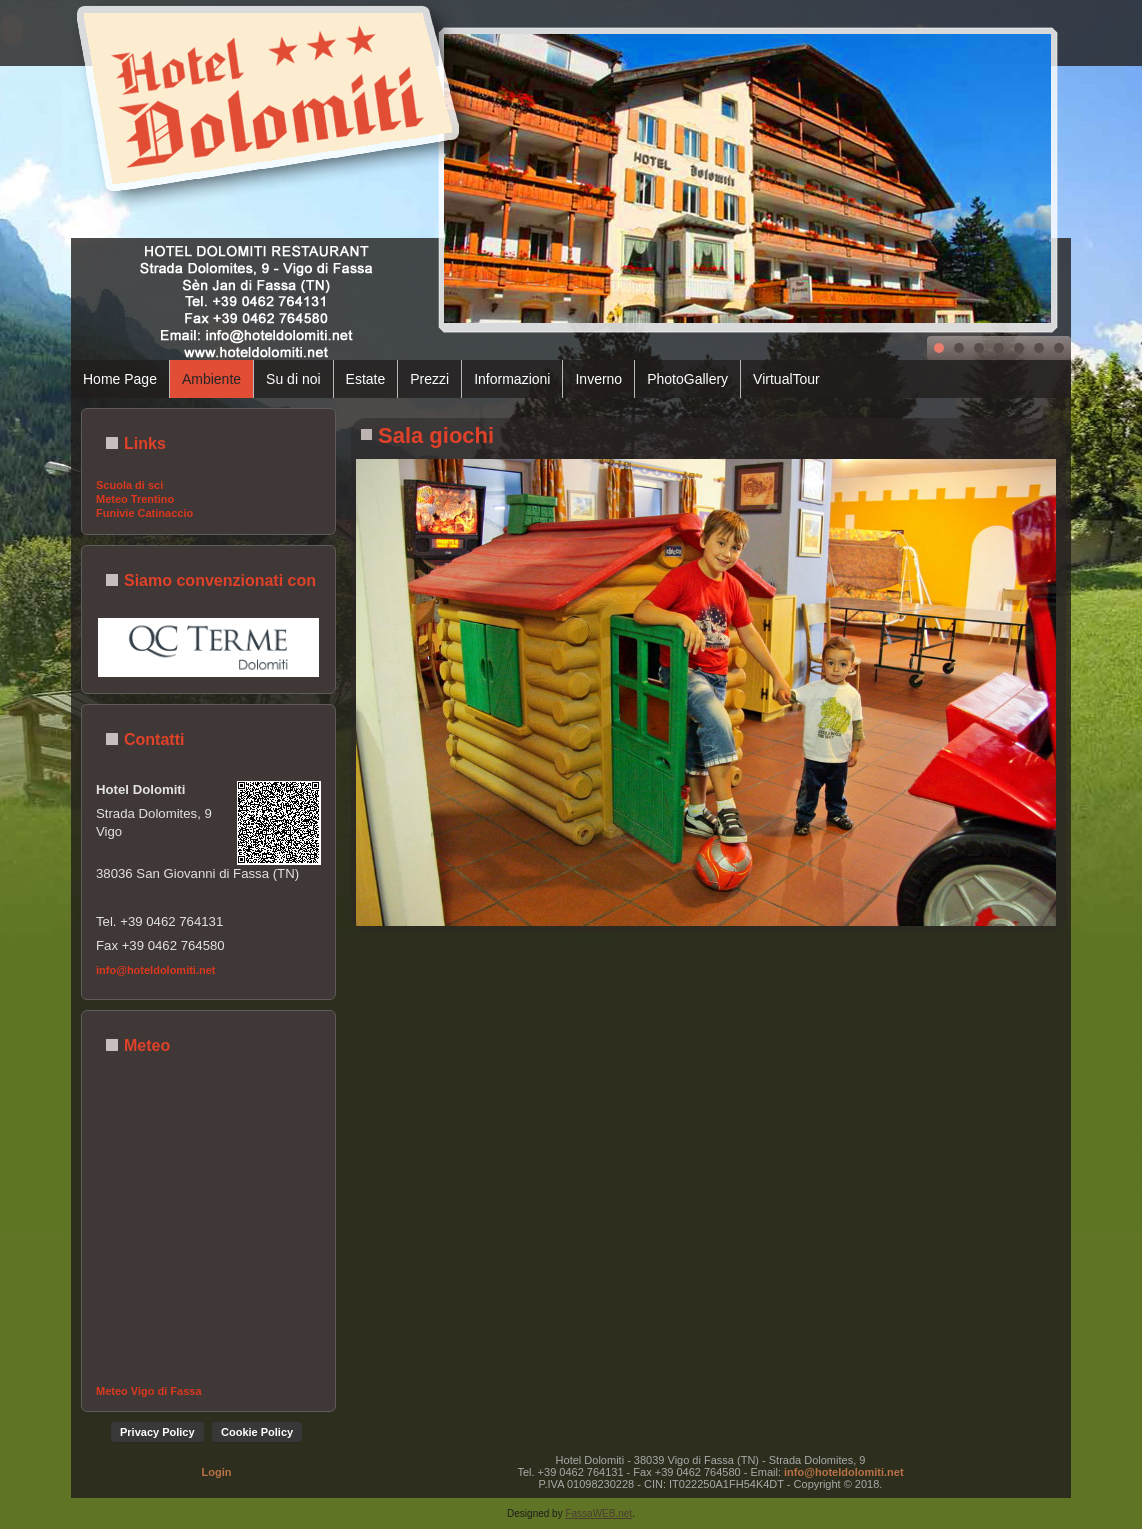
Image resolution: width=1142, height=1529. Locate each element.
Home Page (120, 379)
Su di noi (293, 379)
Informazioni (512, 379)
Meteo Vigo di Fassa (149, 1391)
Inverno (598, 379)
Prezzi (429, 379)
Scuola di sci (129, 485)
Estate (366, 379)
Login (217, 1472)
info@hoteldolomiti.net (156, 970)
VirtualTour (786, 379)
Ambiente (211, 379)
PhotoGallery (687, 379)
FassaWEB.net (598, 1513)
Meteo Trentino (135, 499)
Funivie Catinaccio (144, 513)
